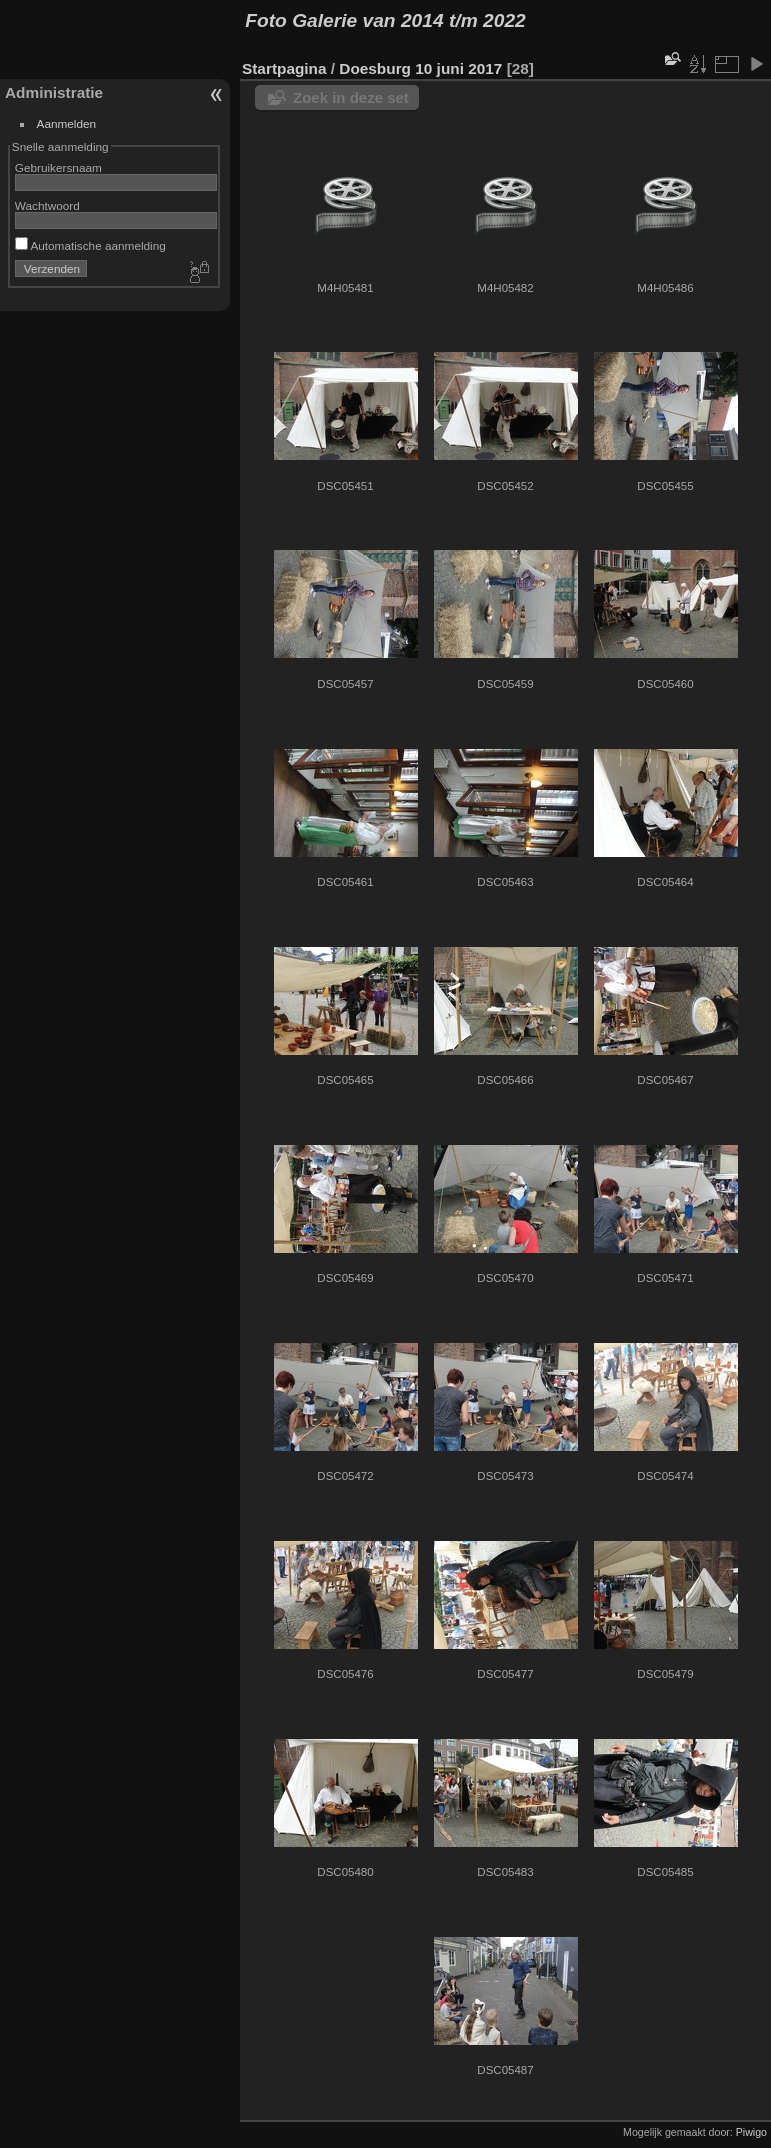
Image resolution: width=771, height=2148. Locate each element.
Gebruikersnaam (58, 167)
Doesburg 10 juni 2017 (420, 68)
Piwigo (751, 2132)
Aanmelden (67, 123)
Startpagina (284, 68)
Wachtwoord (47, 205)
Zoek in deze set (351, 97)
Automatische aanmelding (90, 245)
